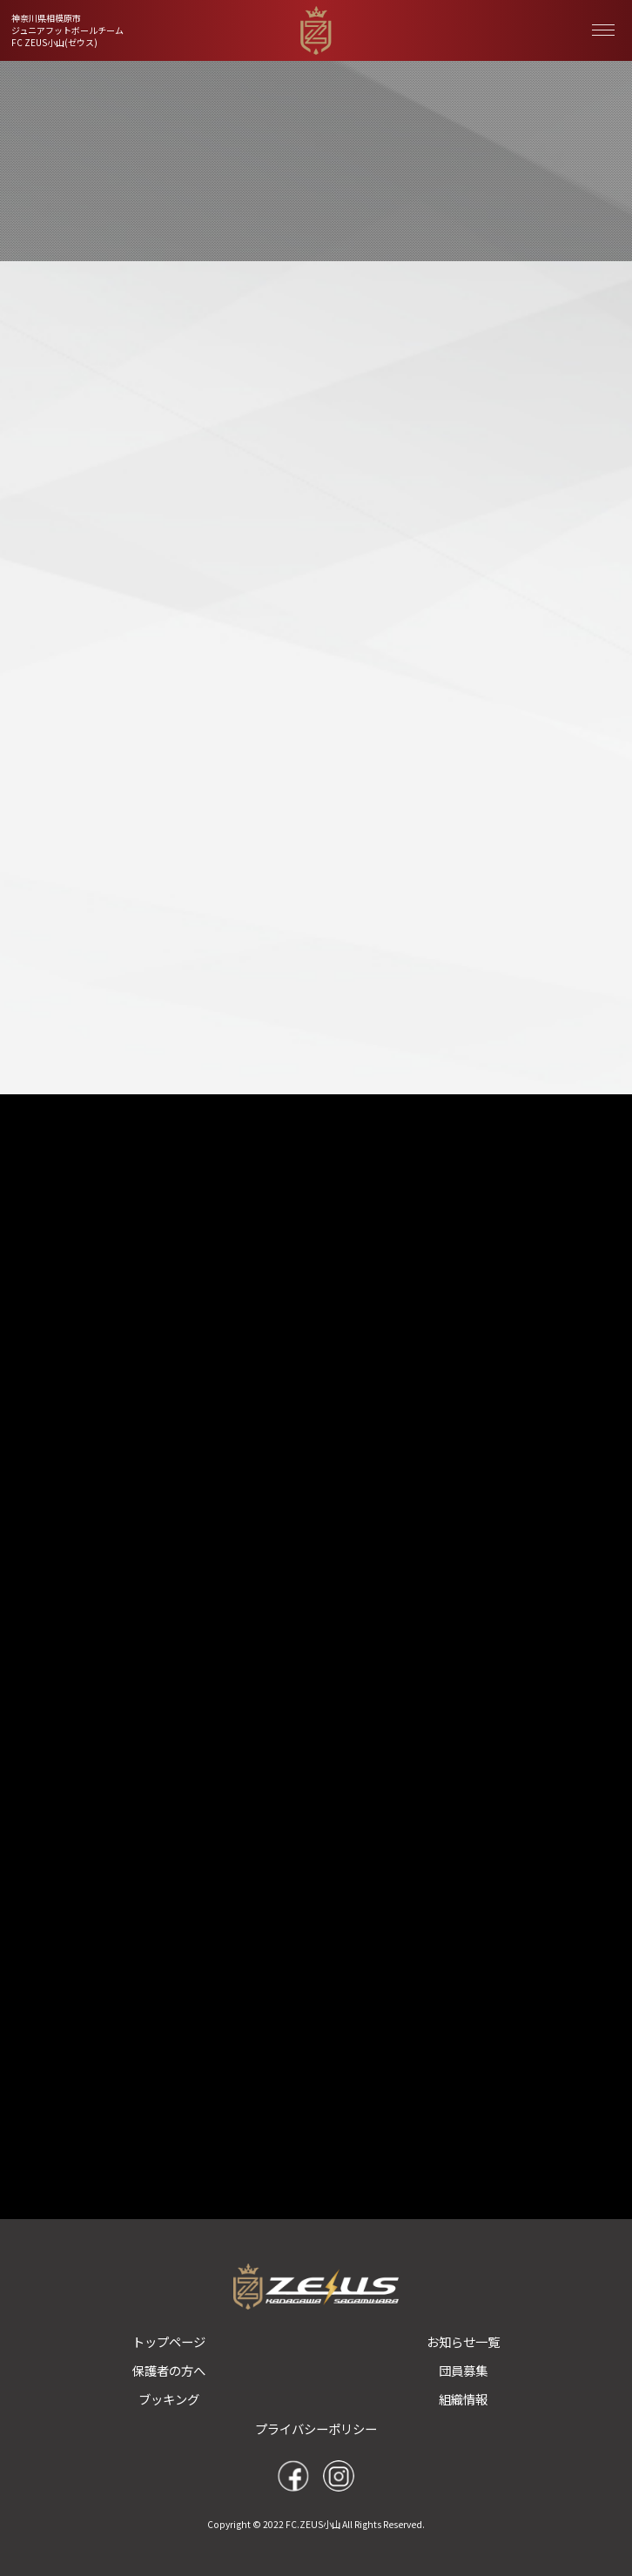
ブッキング (168, 2399)
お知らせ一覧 (463, 2341)
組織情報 (463, 2399)
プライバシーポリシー (316, 2428)
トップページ (168, 2341)
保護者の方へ (168, 2370)
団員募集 (463, 2370)
